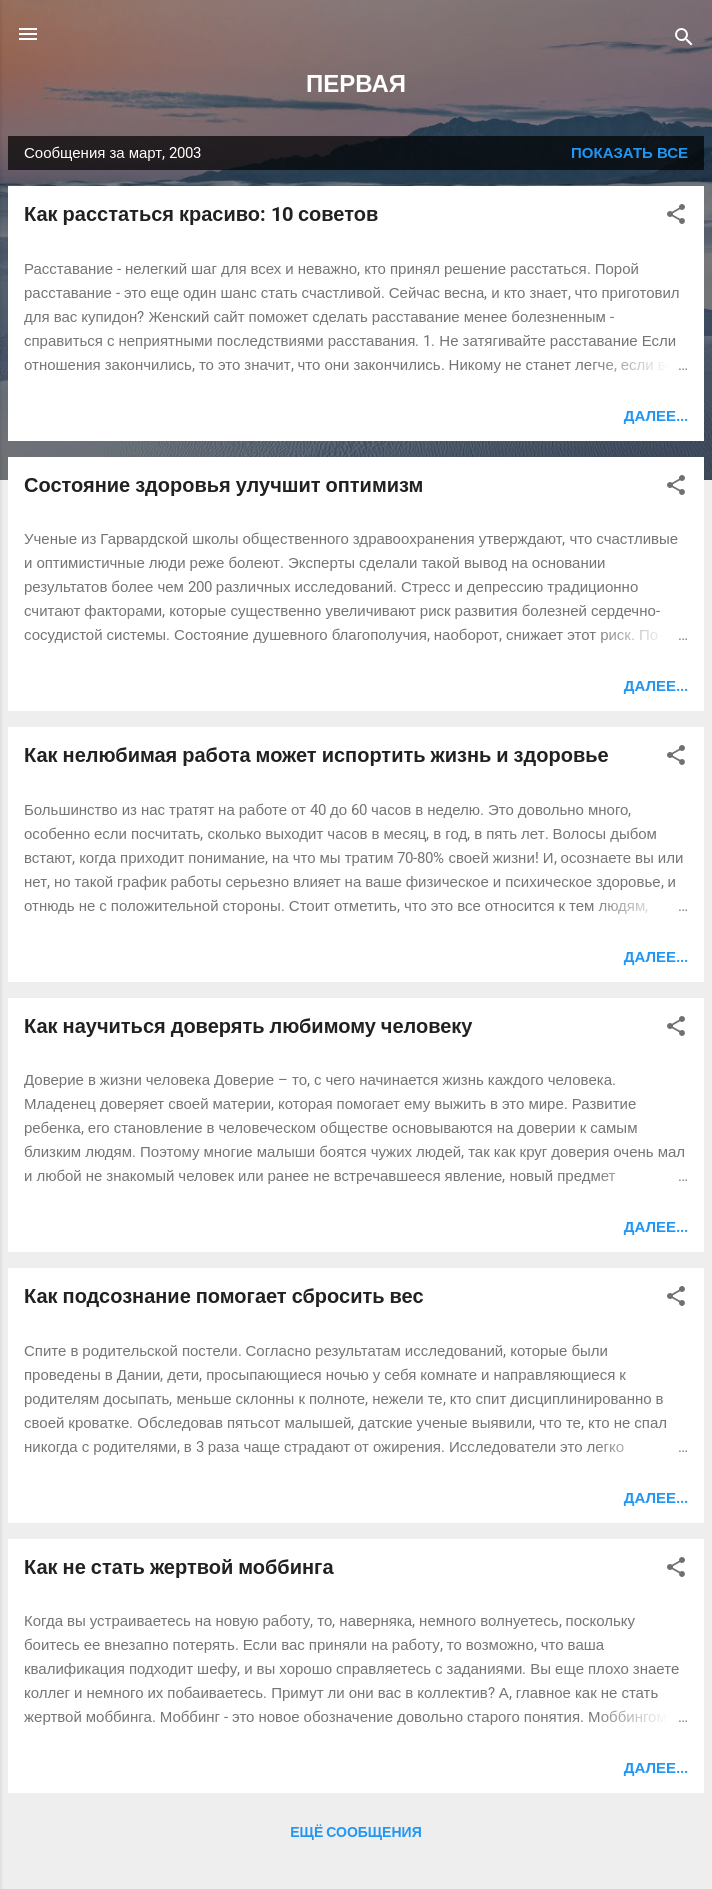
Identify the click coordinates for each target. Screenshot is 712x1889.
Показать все (629, 153)
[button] (676, 217)
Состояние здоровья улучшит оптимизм (223, 485)
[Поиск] (684, 40)
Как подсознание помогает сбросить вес (224, 1296)
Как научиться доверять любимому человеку (248, 1026)
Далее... (656, 416)
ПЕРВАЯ (356, 84)
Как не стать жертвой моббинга (179, 1567)
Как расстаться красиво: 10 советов (201, 214)
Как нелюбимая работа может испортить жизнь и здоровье (316, 755)
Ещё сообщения (355, 1832)
